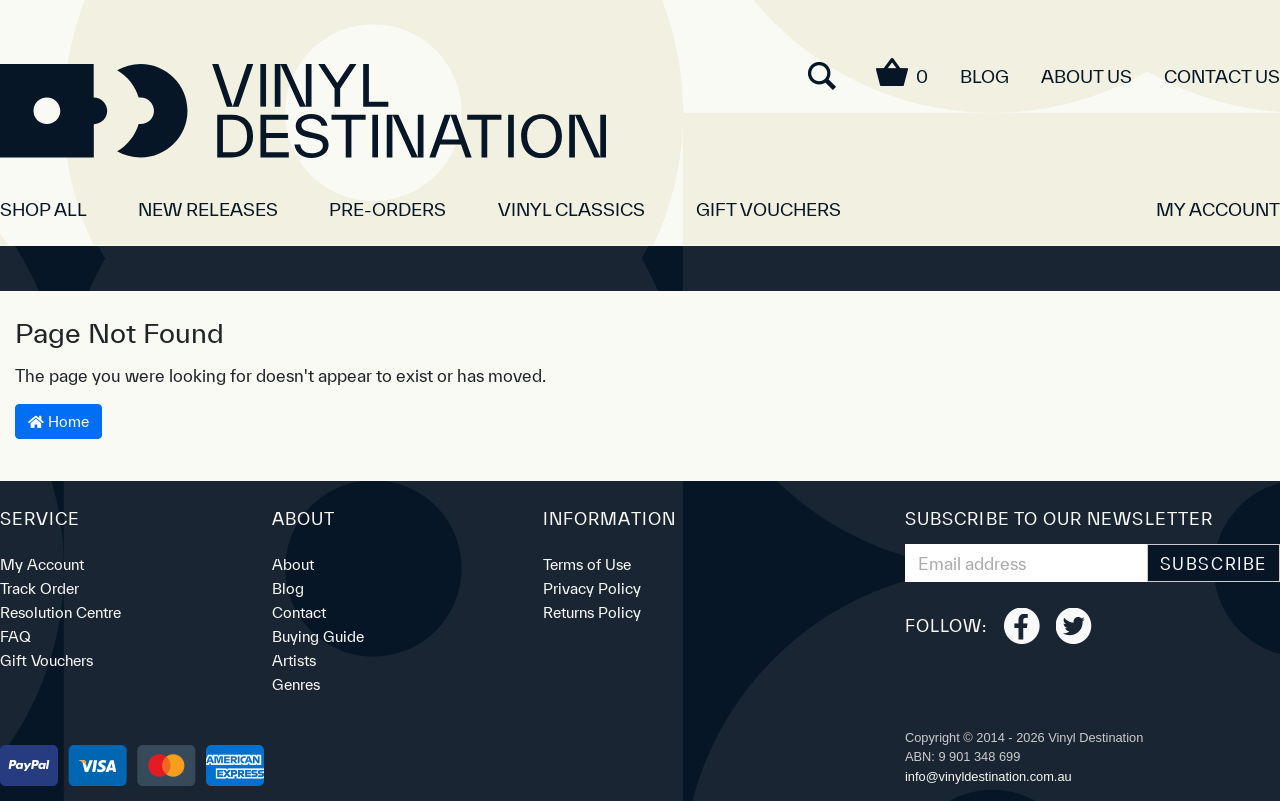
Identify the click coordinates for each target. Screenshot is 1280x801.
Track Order (39, 588)
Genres (296, 684)
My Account (42, 564)
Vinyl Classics (571, 209)
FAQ (15, 636)
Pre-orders (387, 209)
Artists (294, 660)
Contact (299, 612)
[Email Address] (1026, 563)
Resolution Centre (60, 612)
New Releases (208, 209)
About (293, 564)
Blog (984, 76)
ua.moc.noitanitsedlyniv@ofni (988, 776)
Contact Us (1222, 76)
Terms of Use (587, 564)
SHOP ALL (43, 209)
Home (58, 421)
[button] (1218, 202)
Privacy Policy (592, 588)
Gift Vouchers (768, 209)
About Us (1086, 76)
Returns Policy (592, 612)
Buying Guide (318, 636)
